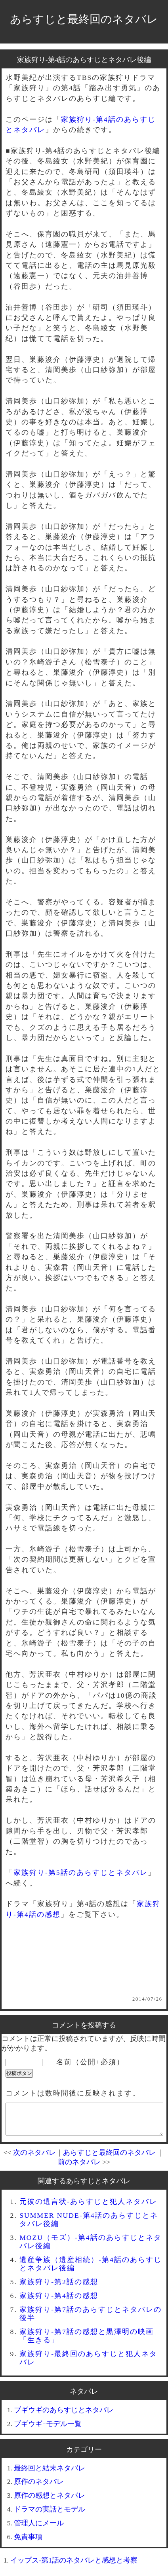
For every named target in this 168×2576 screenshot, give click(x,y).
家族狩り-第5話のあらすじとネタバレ (80, 1872)
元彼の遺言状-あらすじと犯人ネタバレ (88, 2207)
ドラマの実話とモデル (49, 2515)
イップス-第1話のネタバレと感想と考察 (73, 2566)
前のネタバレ (79, 2168)
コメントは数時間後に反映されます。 (73, 2093)
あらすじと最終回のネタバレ (84, 19)
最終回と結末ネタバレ (49, 2474)
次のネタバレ (34, 2158)
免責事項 (28, 2543)
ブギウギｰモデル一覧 (48, 2430)
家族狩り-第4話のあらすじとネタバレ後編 (84, 60)
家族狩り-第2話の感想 (58, 2288)
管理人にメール (39, 2529)
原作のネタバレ (39, 2487)
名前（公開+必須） (90, 2062)
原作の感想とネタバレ (49, 2501)
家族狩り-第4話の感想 (58, 2302)
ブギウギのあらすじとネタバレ (64, 2416)
